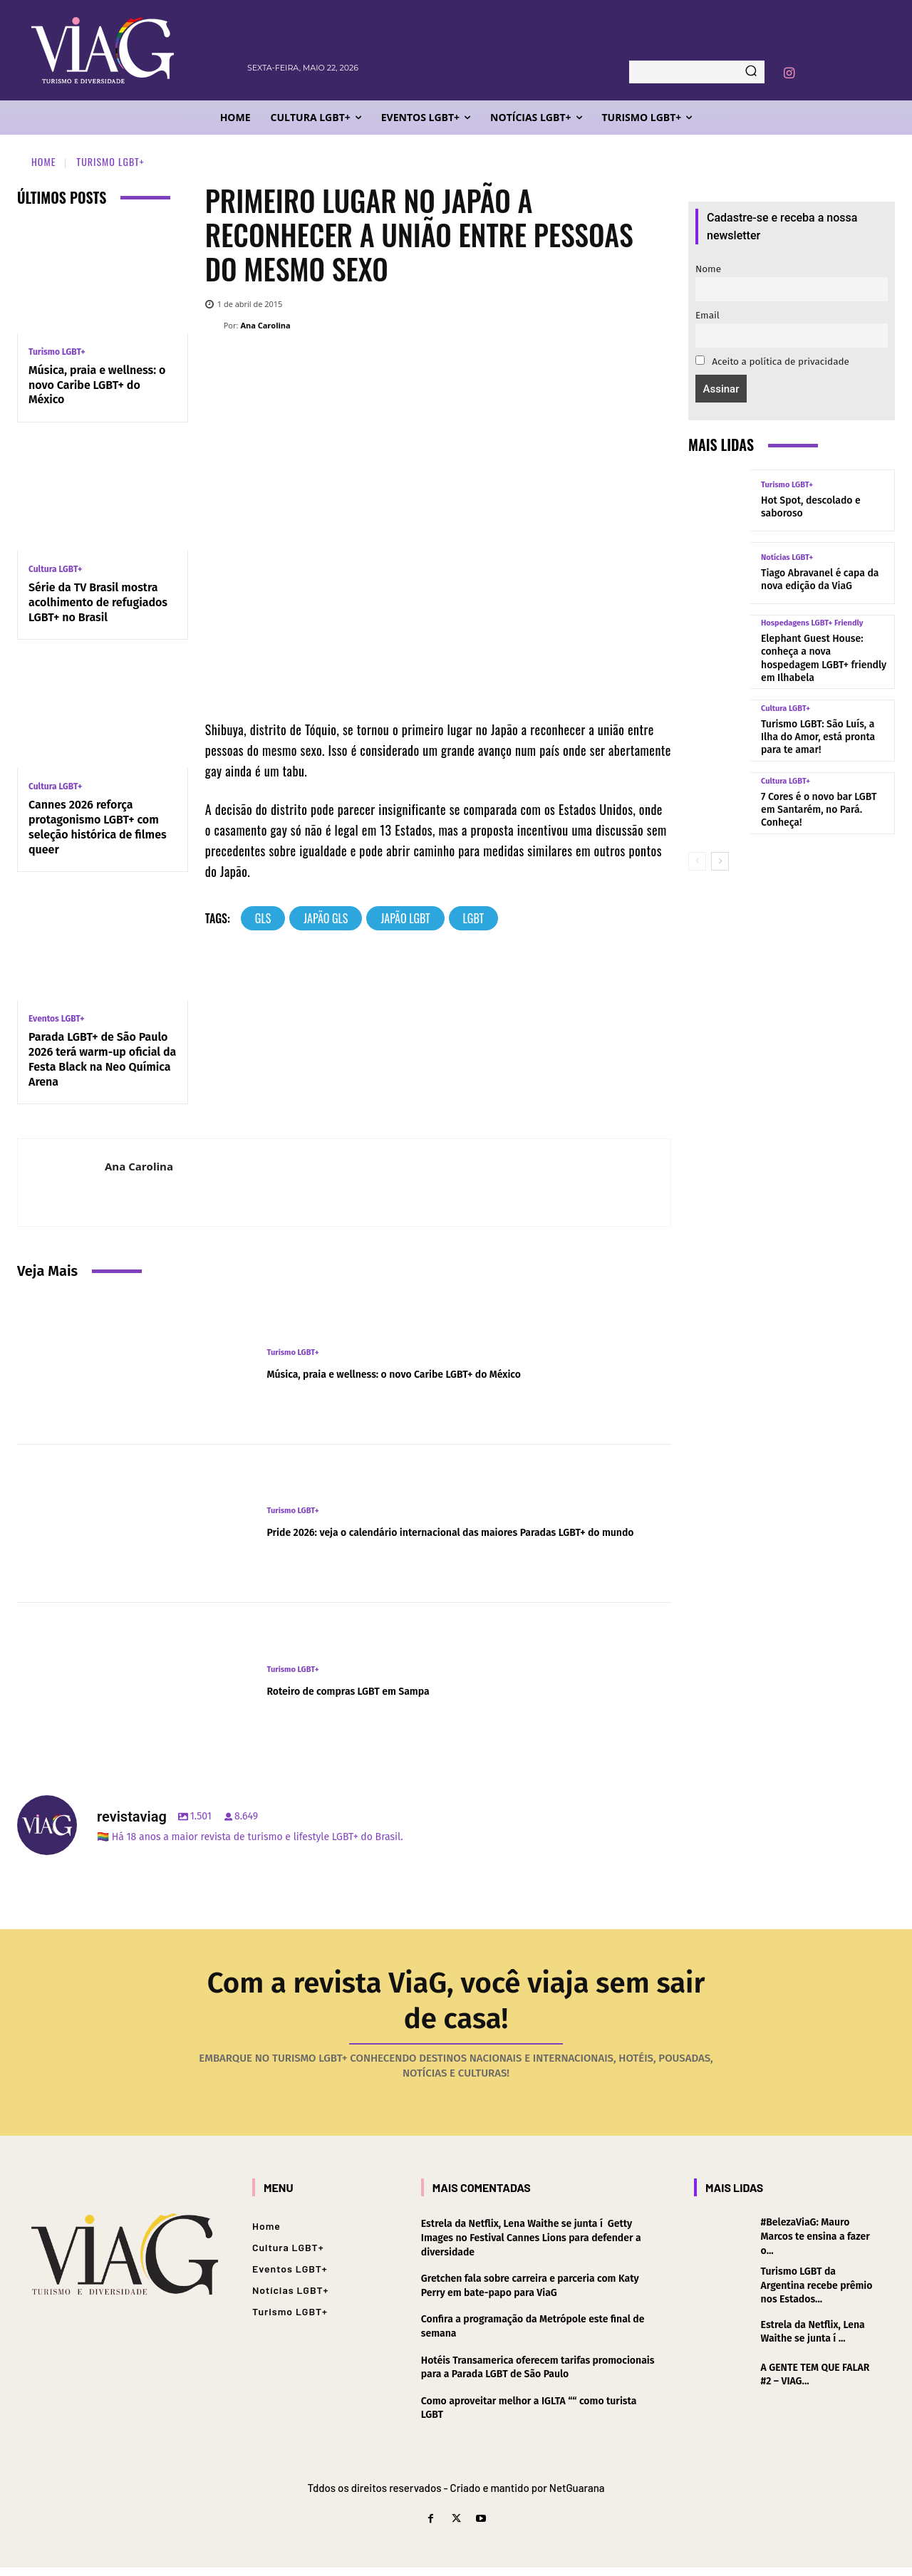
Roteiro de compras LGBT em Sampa (382, 1689)
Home (43, 161)
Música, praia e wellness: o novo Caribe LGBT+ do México (96, 385)
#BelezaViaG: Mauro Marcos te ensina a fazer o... (815, 2245)
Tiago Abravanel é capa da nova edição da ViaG (820, 579)
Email (707, 315)
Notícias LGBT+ (787, 557)
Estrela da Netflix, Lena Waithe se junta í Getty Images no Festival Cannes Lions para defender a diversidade (531, 2246)
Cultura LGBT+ (55, 569)
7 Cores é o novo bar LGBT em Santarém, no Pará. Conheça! (818, 810)
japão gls (326, 918)
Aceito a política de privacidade (772, 361)
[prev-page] (697, 861)
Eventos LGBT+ (56, 1018)
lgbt (473, 918)
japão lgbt (405, 918)
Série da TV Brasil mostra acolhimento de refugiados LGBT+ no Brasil (97, 602)
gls (263, 918)
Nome (708, 269)
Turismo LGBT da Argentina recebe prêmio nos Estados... (817, 2294)
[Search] (751, 72)
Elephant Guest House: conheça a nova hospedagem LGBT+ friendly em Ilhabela (823, 658)
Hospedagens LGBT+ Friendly (812, 623)
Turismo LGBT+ (110, 161)
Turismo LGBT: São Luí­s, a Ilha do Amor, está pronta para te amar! (818, 737)
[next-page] (720, 861)
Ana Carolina (265, 325)
